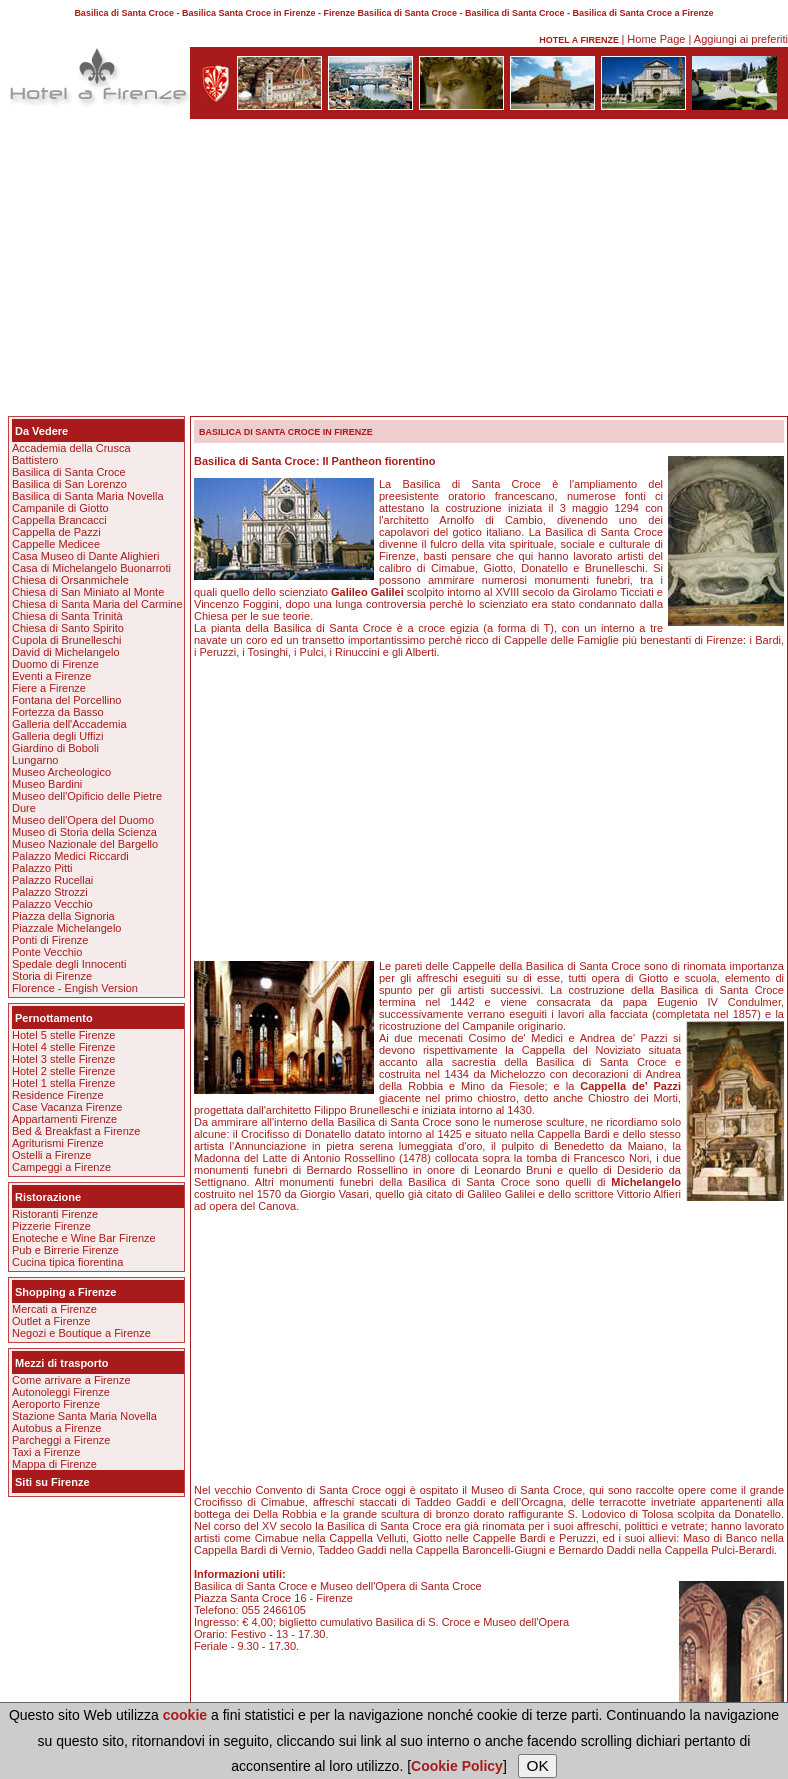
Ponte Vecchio (47, 952)
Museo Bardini (47, 784)
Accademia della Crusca (71, 448)
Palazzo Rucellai (52, 880)
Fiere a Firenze (49, 688)
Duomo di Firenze (55, 664)
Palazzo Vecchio (52, 904)
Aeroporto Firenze (56, 1404)
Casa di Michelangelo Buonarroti (91, 568)
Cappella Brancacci (59, 520)
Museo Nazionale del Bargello (85, 844)
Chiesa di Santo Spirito (68, 628)
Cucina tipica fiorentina (67, 1262)
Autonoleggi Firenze (61, 1392)
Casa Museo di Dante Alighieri (85, 556)
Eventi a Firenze (51, 676)
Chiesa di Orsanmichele (70, 580)
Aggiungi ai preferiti (741, 39)
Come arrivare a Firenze (71, 1380)
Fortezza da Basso (58, 712)
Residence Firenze (58, 1095)
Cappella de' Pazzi (630, 1086)
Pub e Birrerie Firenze (65, 1250)
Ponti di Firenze (50, 940)
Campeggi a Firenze (61, 1167)
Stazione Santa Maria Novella (84, 1416)
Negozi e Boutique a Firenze (81, 1333)
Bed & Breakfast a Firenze (76, 1131)
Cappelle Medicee (56, 544)
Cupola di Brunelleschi (66, 640)
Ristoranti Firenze (55, 1214)
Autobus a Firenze (56, 1428)
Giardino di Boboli (55, 748)
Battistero (35, 460)
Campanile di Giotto (60, 508)
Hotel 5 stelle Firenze (63, 1035)
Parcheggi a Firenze (61, 1440)
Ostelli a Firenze (51, 1155)
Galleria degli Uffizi (58, 736)
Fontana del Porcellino (66, 700)
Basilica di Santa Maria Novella (88, 496)
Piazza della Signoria (63, 916)
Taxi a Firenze (46, 1452)
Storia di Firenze (52, 976)
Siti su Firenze (52, 1482)
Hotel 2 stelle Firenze (63, 1071)
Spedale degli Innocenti (69, 964)
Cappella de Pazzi (56, 532)
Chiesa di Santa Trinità (67, 616)
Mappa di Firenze (54, 1464)
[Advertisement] (394, 271)
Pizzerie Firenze (51, 1226)
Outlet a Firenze (51, 1321)
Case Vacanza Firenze (67, 1107)
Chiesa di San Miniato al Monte (88, 592)
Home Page (656, 39)
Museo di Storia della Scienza (84, 832)
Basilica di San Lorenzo (69, 484)
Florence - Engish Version (75, 988)
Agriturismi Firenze (58, 1143)
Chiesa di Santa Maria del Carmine (97, 604)
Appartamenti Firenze (64, 1119)
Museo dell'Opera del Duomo (83, 820)
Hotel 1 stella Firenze (63, 1083)
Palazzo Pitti (42, 868)
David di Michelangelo (66, 652)
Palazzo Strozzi (50, 892)
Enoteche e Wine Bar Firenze (84, 1238)
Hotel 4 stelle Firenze (63, 1047)
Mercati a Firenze (54, 1309)
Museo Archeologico (61, 772)
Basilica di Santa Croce (69, 472)
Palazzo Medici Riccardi (70, 856)
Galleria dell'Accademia (69, 724)
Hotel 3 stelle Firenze (63, 1059)
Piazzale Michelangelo (66, 928)
